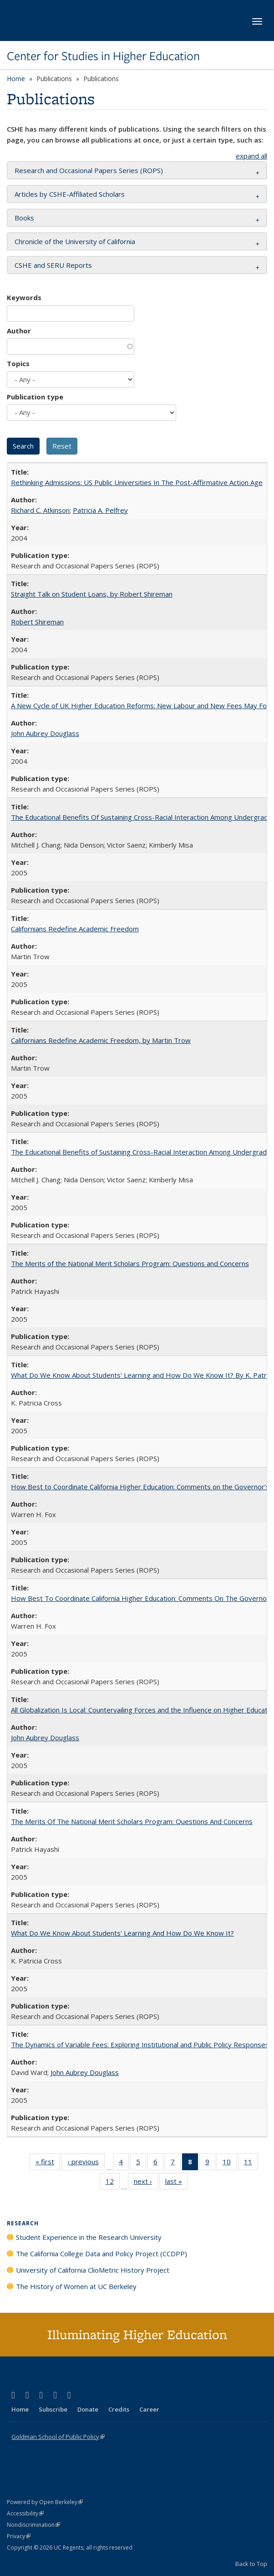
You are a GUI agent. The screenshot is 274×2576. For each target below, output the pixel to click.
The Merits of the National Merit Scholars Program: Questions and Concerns (130, 1263)
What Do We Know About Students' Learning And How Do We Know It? (122, 1932)
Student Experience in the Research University (89, 2237)
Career (149, 2409)
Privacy (18, 2536)
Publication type (35, 396)
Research (23, 2223)
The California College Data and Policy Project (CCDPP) (101, 2253)
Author (19, 330)
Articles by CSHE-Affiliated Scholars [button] (70, 194)
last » (176, 2183)
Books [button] (24, 217)
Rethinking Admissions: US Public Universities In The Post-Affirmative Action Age (137, 482)
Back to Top (251, 2564)
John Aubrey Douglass (45, 733)
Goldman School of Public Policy (58, 2437)
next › (146, 2183)
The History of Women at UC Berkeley (76, 2286)
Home (16, 78)
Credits (118, 2409)
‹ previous (86, 2163)
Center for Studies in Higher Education (103, 56)
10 (230, 2163)
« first (48, 2163)
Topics (18, 363)
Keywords (24, 297)
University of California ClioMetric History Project (92, 2269)
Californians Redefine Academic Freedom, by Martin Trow (101, 1040)
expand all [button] (251, 155)
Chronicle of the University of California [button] (75, 241)
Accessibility (25, 2513)
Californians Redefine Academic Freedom (75, 928)
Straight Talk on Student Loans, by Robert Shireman (92, 593)
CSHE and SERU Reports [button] (53, 265)
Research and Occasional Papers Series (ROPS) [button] (89, 170)
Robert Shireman (37, 621)
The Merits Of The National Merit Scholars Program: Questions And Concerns (132, 1821)
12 (113, 2183)
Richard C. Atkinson (40, 510)
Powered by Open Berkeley (45, 2502)
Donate (87, 2409)
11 (251, 2163)
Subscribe (53, 2409)
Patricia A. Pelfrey (100, 510)
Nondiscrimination (33, 2525)
